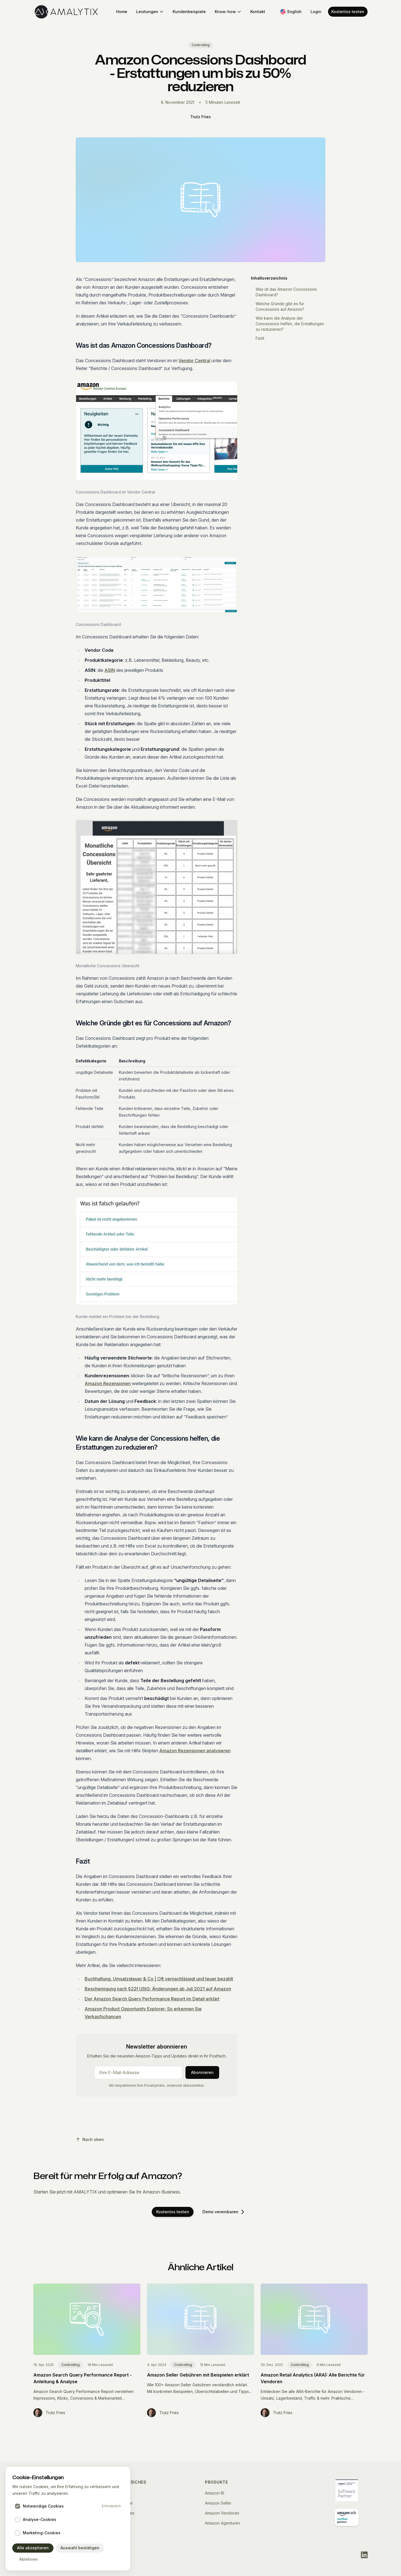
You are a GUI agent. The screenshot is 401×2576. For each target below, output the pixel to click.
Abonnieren (202, 2072)
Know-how (228, 11)
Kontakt (257, 11)
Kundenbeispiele (189, 11)
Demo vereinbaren (223, 2211)
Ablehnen (25, 2559)
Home (121, 11)
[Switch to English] (291, 12)
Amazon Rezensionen (108, 1383)
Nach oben (90, 2139)
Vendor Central (194, 360)
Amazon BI (214, 2493)
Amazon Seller (218, 2503)
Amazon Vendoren (222, 2513)
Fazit (260, 338)
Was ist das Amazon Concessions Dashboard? (286, 292)
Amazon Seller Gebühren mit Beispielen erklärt (198, 2375)
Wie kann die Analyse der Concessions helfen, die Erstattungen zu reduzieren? (290, 324)
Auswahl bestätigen (77, 2547)
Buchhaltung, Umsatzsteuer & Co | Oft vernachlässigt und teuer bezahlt (159, 1979)
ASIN (109, 670)
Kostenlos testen (347, 11)
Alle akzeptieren (32, 2547)
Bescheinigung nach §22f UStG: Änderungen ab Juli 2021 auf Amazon (158, 1989)
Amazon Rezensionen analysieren (195, 1750)
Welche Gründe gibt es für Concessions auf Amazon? (280, 306)
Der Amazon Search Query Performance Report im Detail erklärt (152, 1999)
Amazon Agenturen (222, 2523)
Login (315, 11)
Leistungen (150, 11)
